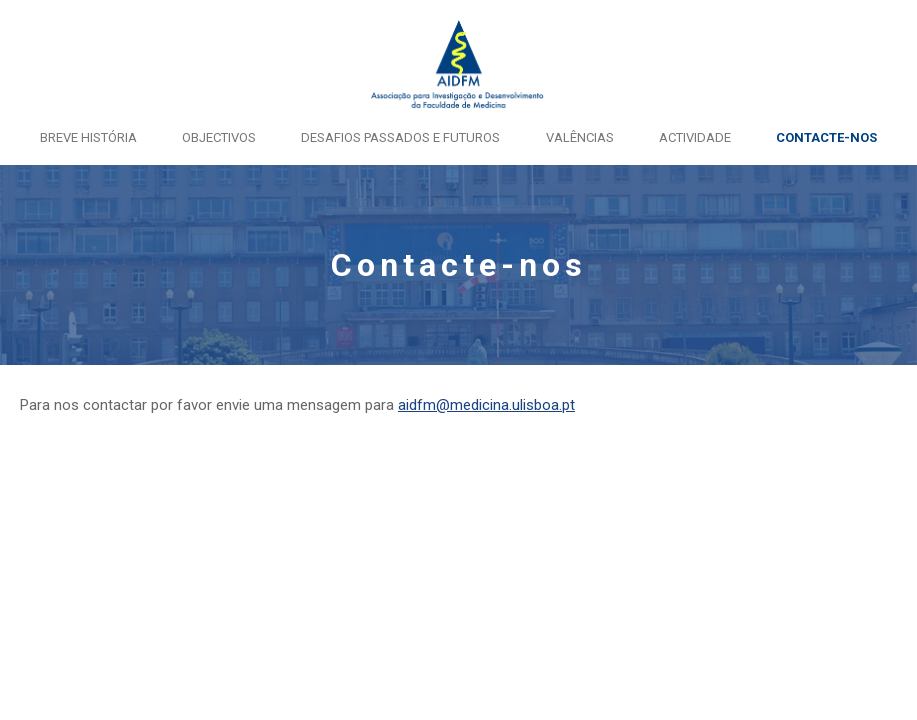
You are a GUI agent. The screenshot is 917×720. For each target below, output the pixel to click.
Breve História (88, 137)
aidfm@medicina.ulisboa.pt (486, 405)
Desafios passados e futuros (400, 137)
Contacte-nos (826, 137)
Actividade (695, 137)
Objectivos (219, 137)
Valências (580, 137)
